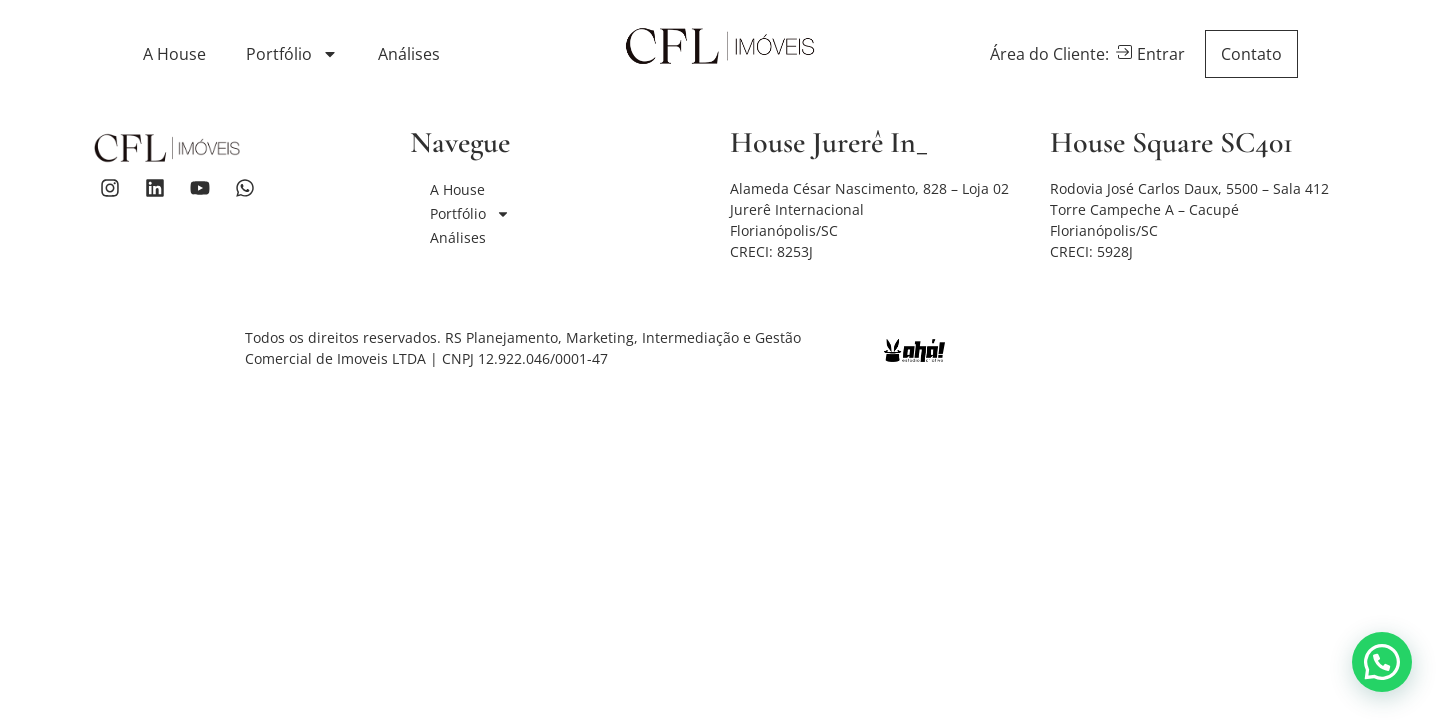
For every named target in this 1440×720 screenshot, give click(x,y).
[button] (1382, 662)
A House (174, 54)
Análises (409, 54)
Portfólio (292, 54)
